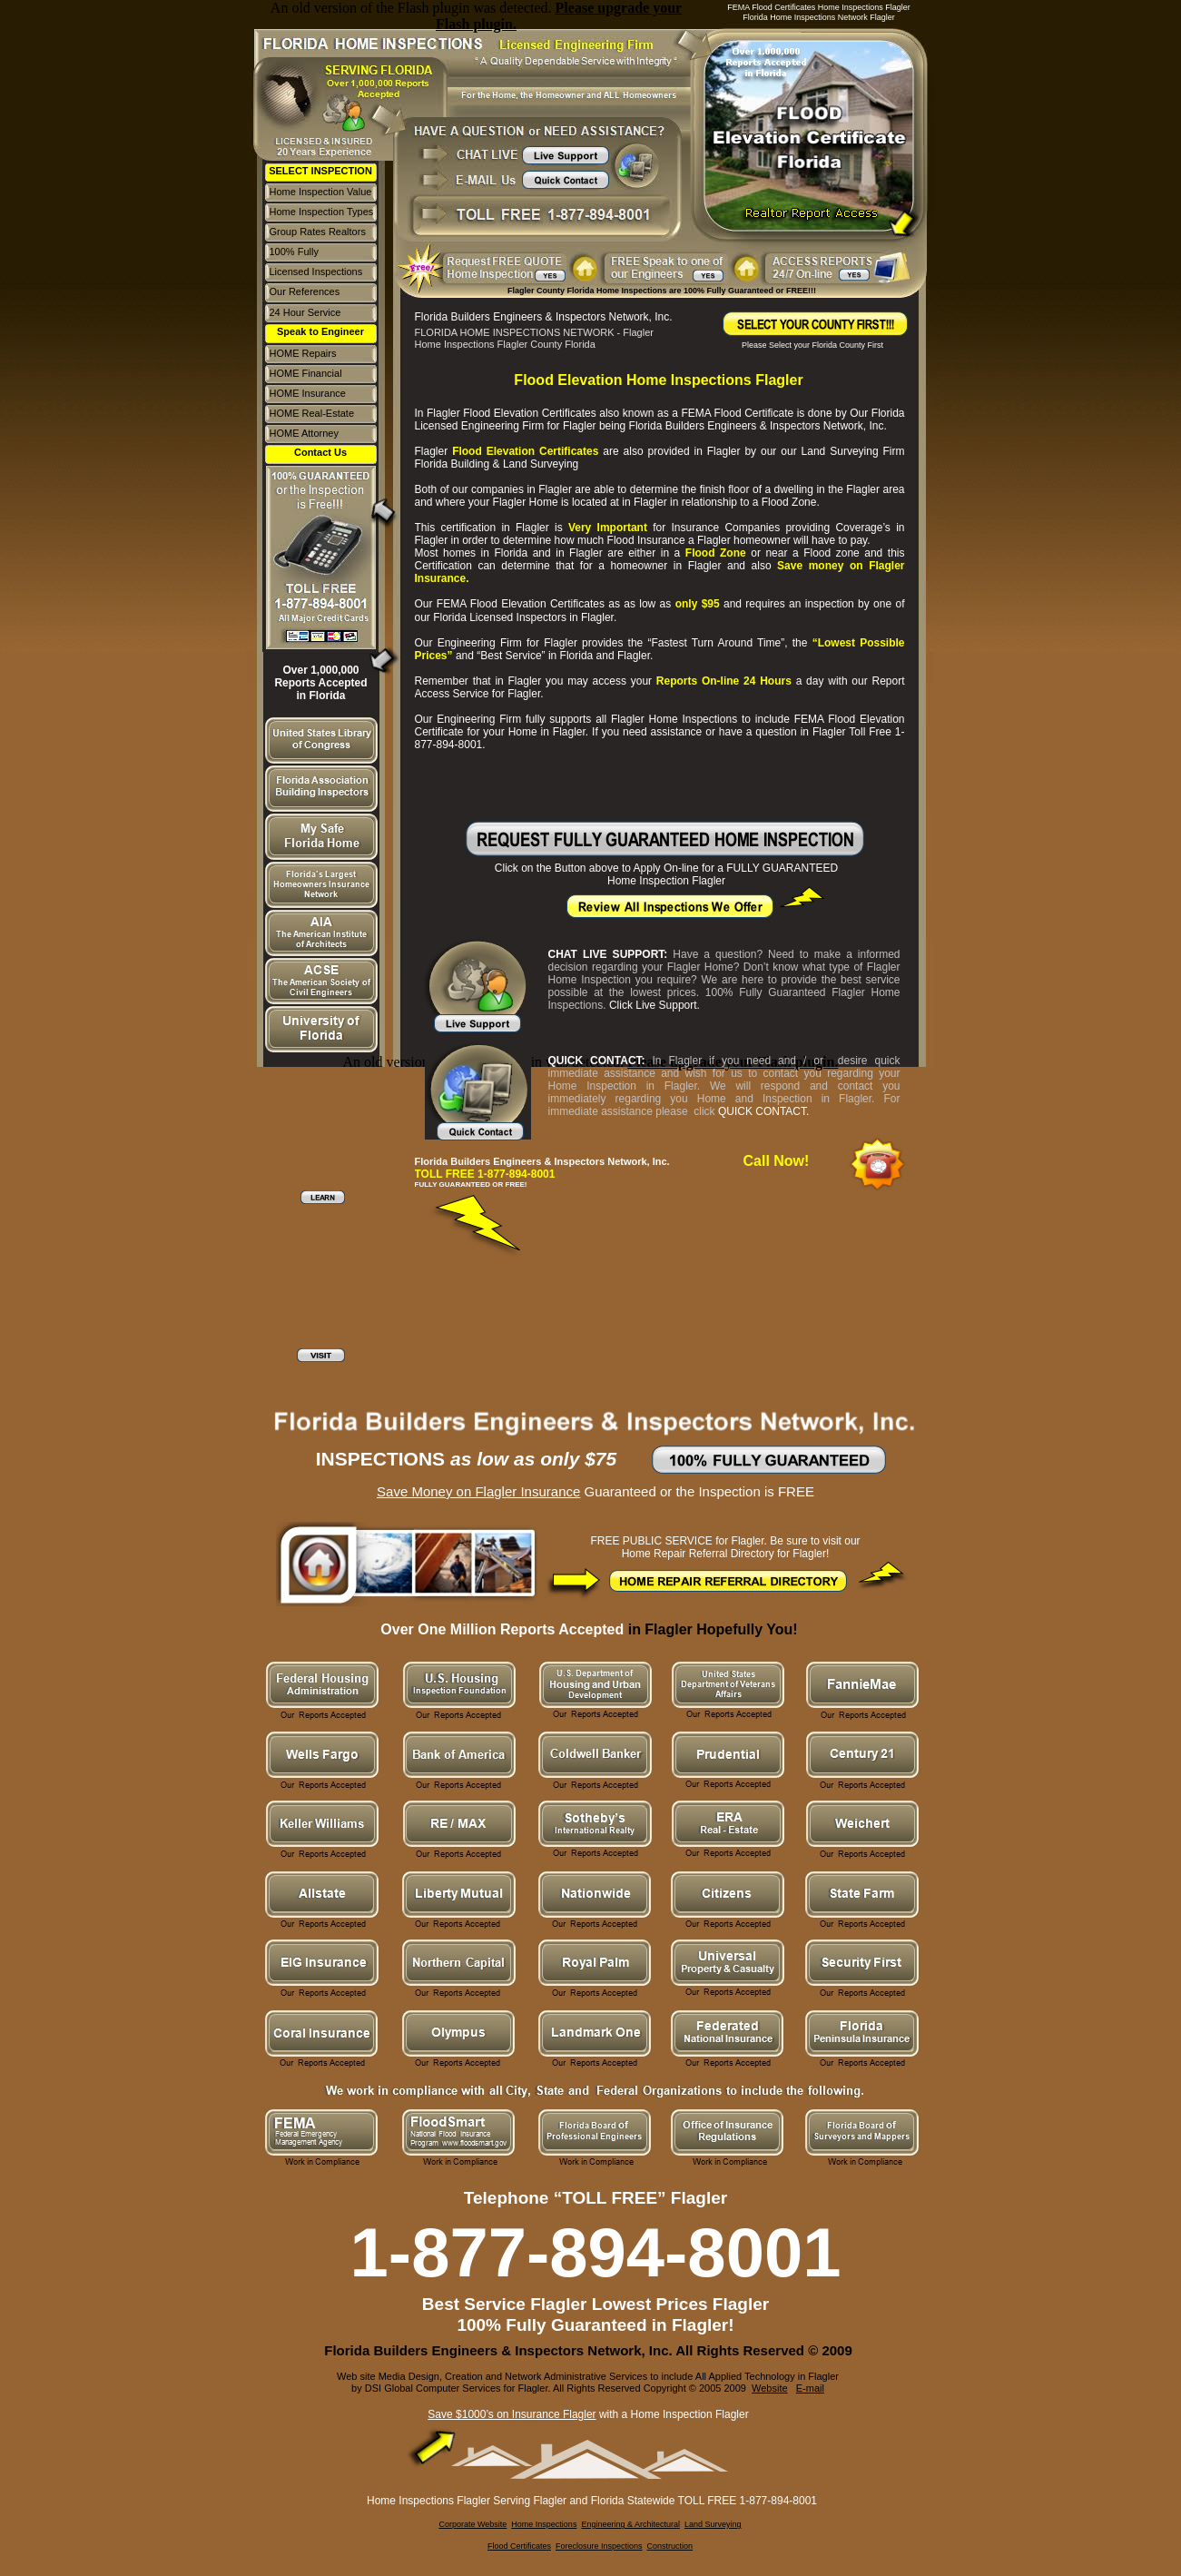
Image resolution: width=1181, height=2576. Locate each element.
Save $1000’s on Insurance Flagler (511, 2414)
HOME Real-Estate (312, 413)
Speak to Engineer (320, 331)
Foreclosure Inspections (599, 2546)
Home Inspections (543, 2524)
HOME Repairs (303, 353)
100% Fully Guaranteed (296, 257)
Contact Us (320, 452)
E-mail (810, 2388)
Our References (305, 291)
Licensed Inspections (316, 271)
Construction (670, 2546)
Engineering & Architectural (630, 2524)
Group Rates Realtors (318, 231)
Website (770, 2388)
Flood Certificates (519, 2546)
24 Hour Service (305, 312)
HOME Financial (306, 373)
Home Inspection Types (322, 211)
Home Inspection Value (321, 191)
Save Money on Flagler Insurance (478, 1491)
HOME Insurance (308, 393)
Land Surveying (713, 2524)
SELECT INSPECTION (320, 170)
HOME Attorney (304, 433)
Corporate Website (472, 2524)
